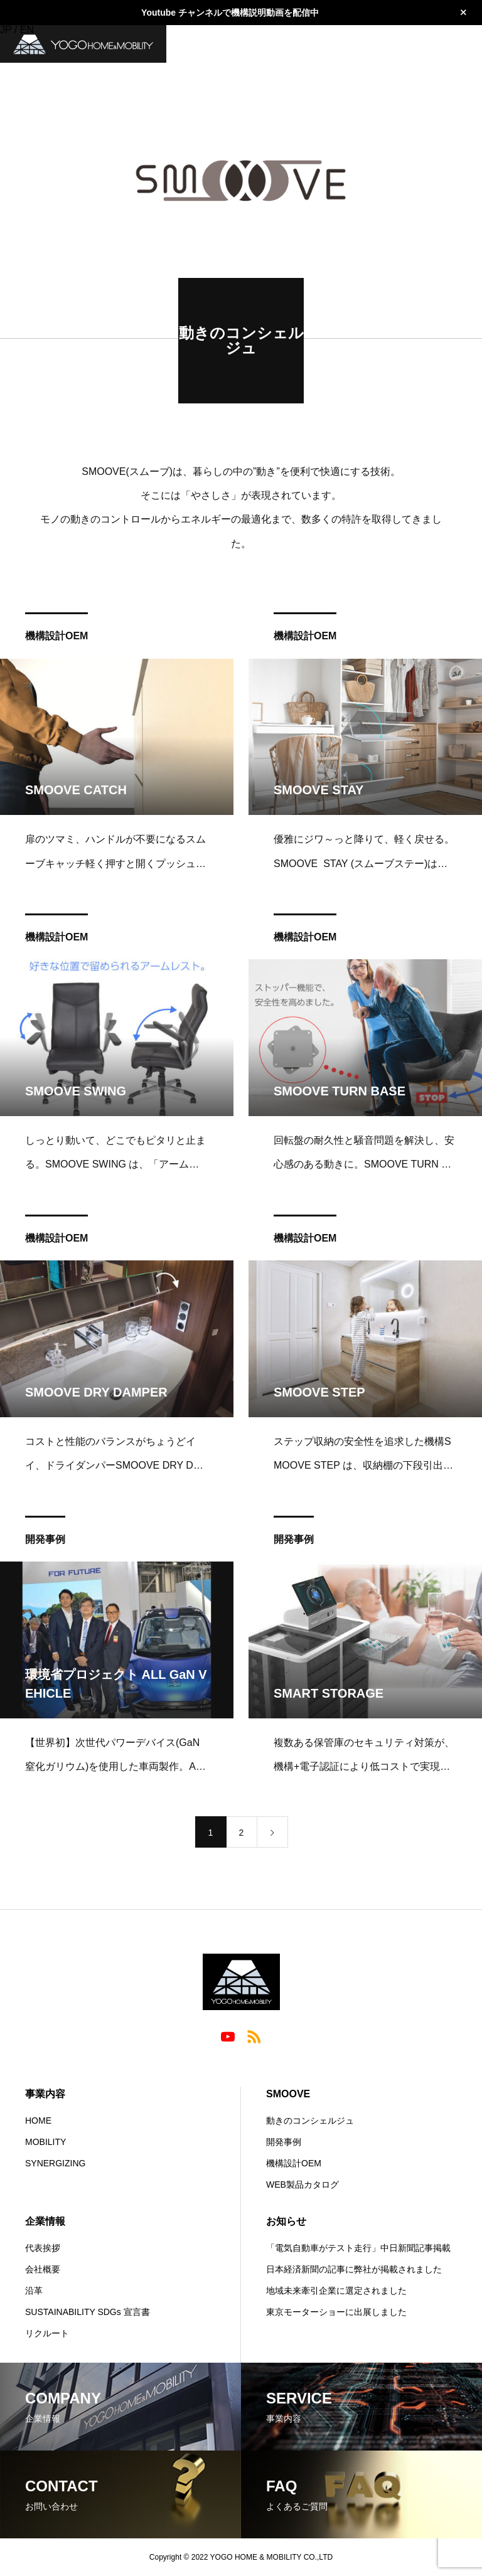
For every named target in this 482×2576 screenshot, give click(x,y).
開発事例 (45, 1541)
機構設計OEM (56, 639)
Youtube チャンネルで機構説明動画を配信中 (230, 13)
